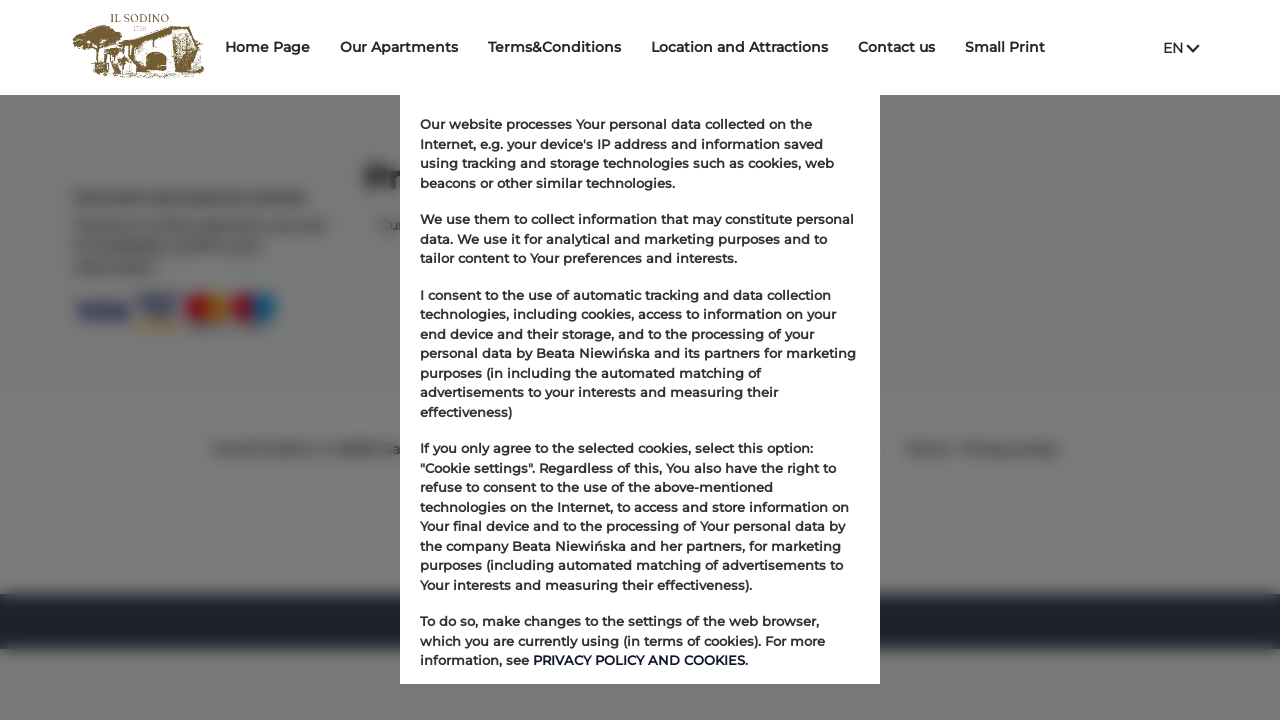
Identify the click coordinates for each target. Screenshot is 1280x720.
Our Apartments (413, 47)
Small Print (1019, 47)
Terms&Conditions (568, 47)
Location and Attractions (753, 47)
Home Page (281, 47)
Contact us (910, 47)
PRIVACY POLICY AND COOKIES (639, 660)
